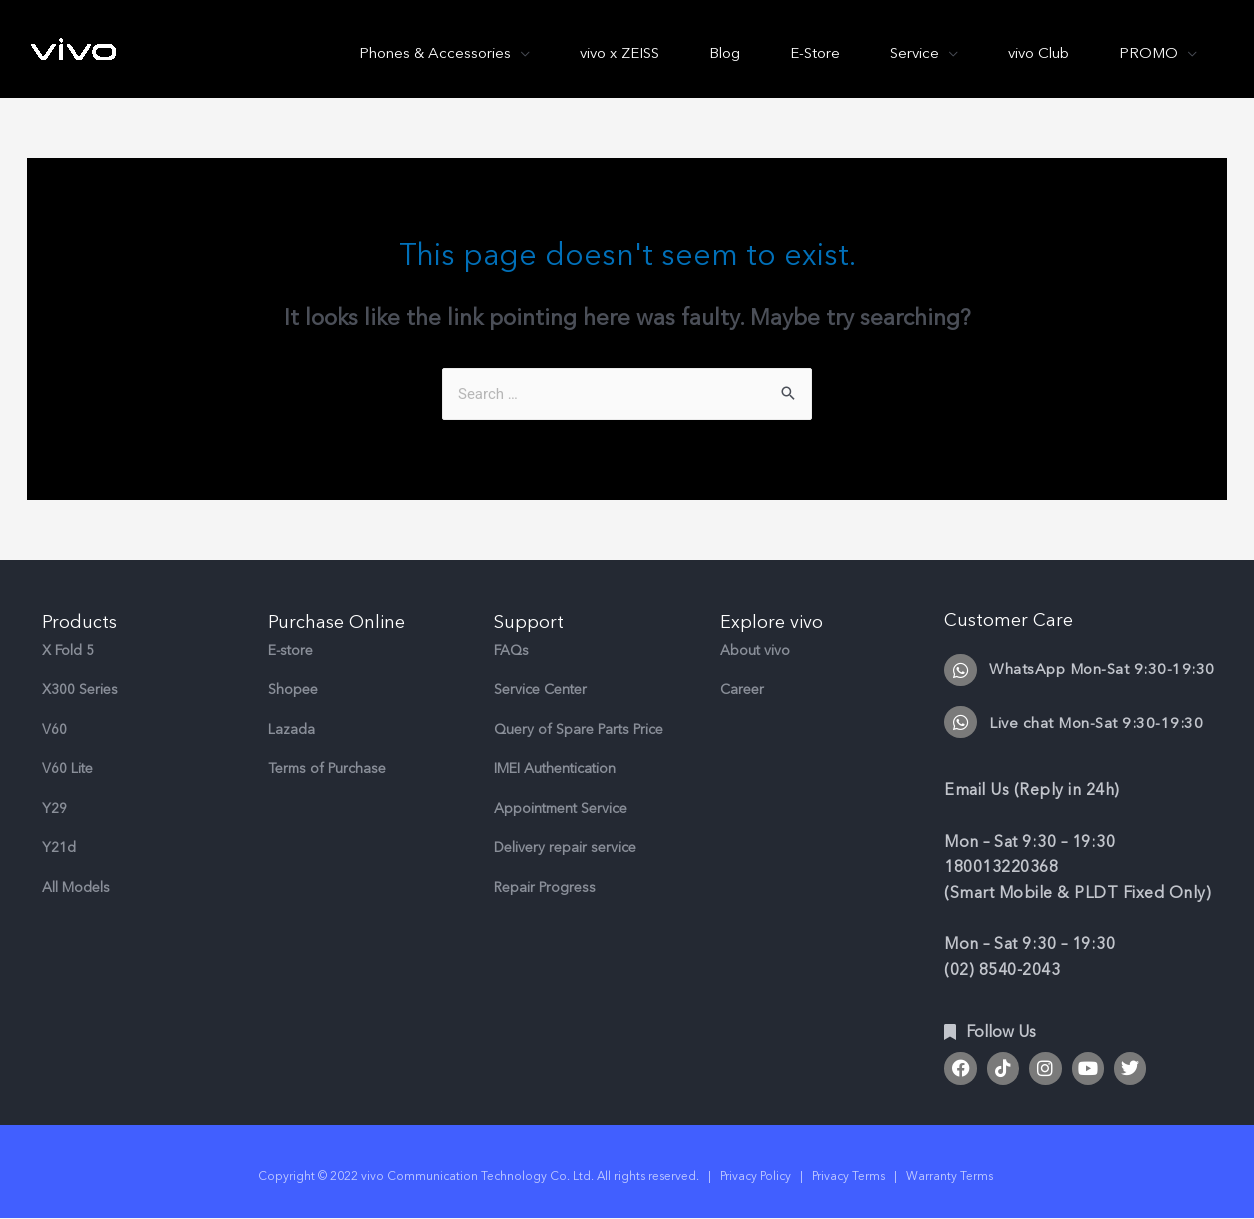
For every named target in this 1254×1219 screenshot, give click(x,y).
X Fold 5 (68, 650)
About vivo (755, 650)
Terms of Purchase (327, 768)
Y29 (54, 808)
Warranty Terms (951, 1176)
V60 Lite (67, 768)
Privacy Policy (755, 1176)
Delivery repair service (565, 847)
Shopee (293, 689)
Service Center (540, 689)
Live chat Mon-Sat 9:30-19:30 (1096, 723)
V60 (54, 729)
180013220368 (1001, 867)
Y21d (59, 847)
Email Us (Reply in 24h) (1032, 790)
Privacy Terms (848, 1176)
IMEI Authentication (555, 768)
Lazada (291, 729)
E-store (290, 650)
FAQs (511, 650)
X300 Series (80, 689)
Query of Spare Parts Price (578, 729)
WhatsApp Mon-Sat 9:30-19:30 (1102, 669)
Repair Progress (545, 887)
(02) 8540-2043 (1002, 970)
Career (742, 689)
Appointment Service (560, 808)
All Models (76, 887)
